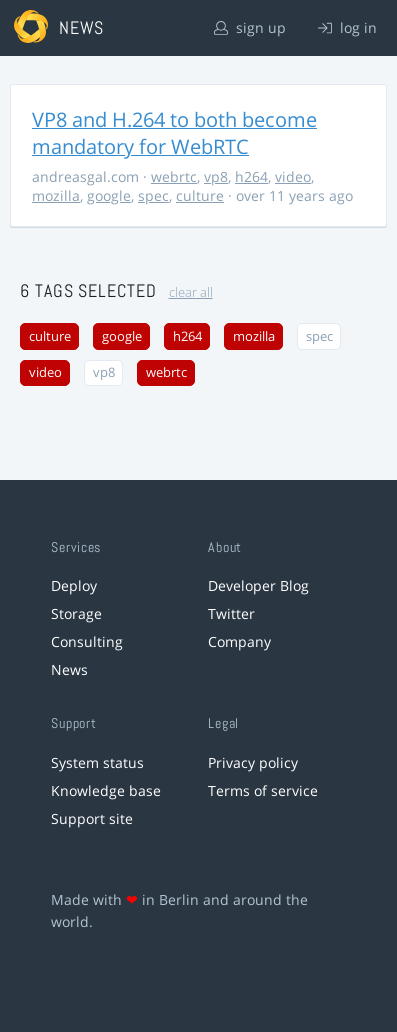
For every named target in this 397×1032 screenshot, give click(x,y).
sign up (250, 27)
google (109, 195)
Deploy (74, 585)
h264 (251, 176)
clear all (191, 292)
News (69, 669)
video (293, 176)
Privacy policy (253, 762)
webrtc (174, 176)
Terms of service (263, 790)
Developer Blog (258, 585)
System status (97, 762)
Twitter (231, 613)
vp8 (216, 176)
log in (347, 27)
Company (239, 641)
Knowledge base (106, 790)
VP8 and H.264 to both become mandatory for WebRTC (174, 133)
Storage (76, 613)
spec (153, 195)
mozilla (56, 195)
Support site (92, 818)
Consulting (87, 641)
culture (200, 195)
